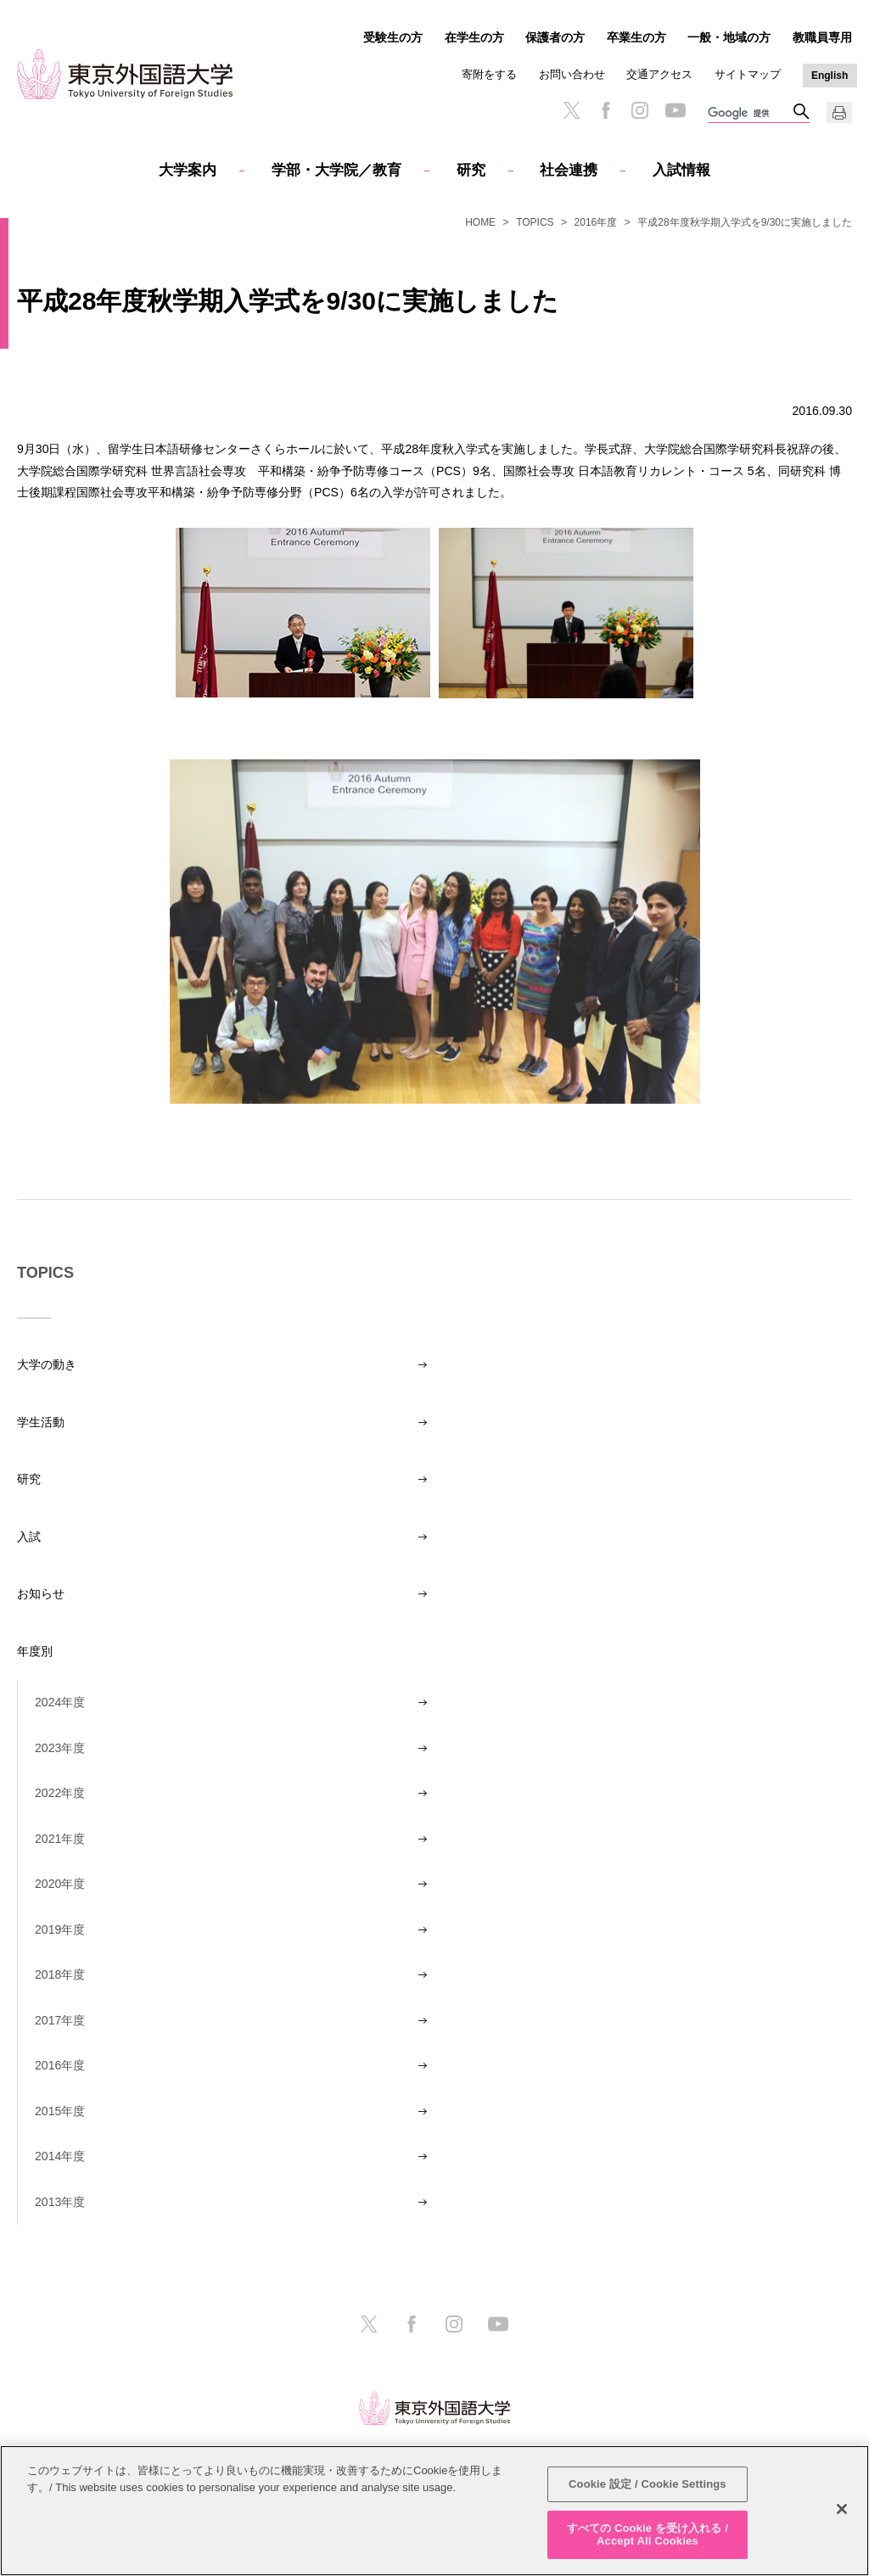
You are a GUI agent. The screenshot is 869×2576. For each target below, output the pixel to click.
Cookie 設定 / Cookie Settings (647, 2484)
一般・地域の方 (729, 37)
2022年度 (60, 1793)
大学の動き (46, 1364)
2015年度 (60, 2111)
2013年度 (60, 2202)
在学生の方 (474, 37)
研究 (471, 170)
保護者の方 (555, 37)
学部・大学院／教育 (336, 170)
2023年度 (60, 1748)
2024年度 (60, 1702)
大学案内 (187, 170)
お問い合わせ (572, 74)
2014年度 (60, 2156)
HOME (480, 222)
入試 (29, 1536)
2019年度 (60, 1929)
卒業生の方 (636, 37)
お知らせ (40, 1593)
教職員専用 (822, 37)
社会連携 (568, 170)
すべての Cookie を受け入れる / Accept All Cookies (647, 2535)
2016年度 (596, 222)
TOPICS (534, 222)
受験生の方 (393, 37)
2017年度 (60, 2020)
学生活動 (40, 1422)
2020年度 (60, 1883)
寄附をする (489, 74)
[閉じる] (842, 2509)
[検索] (750, 114)
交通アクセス (659, 74)
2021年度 (60, 1838)
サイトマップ (748, 74)
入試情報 (681, 170)
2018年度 (60, 1974)
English (829, 75)
